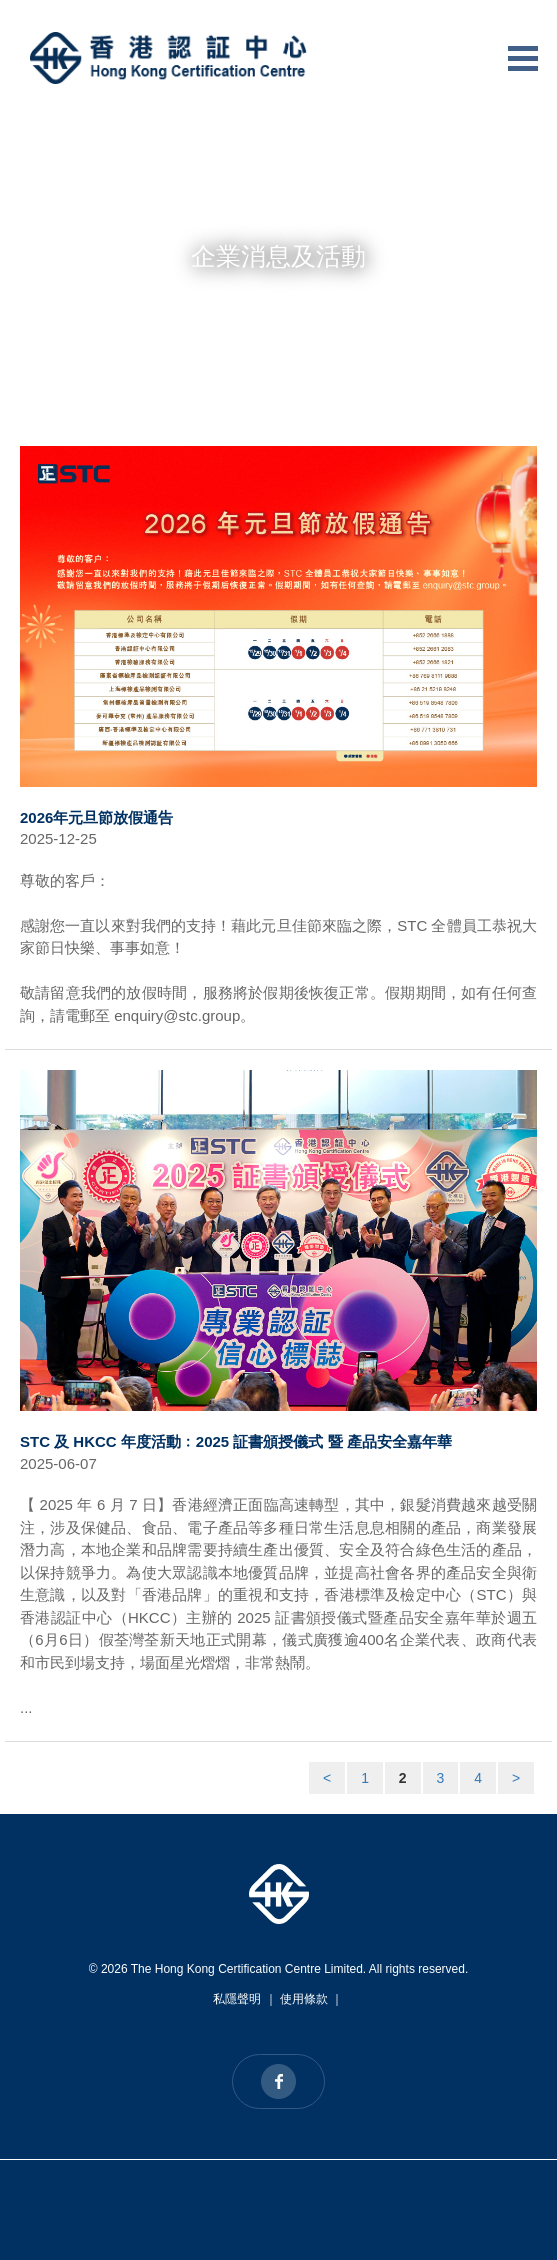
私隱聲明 (237, 1999)
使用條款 (304, 1999)
